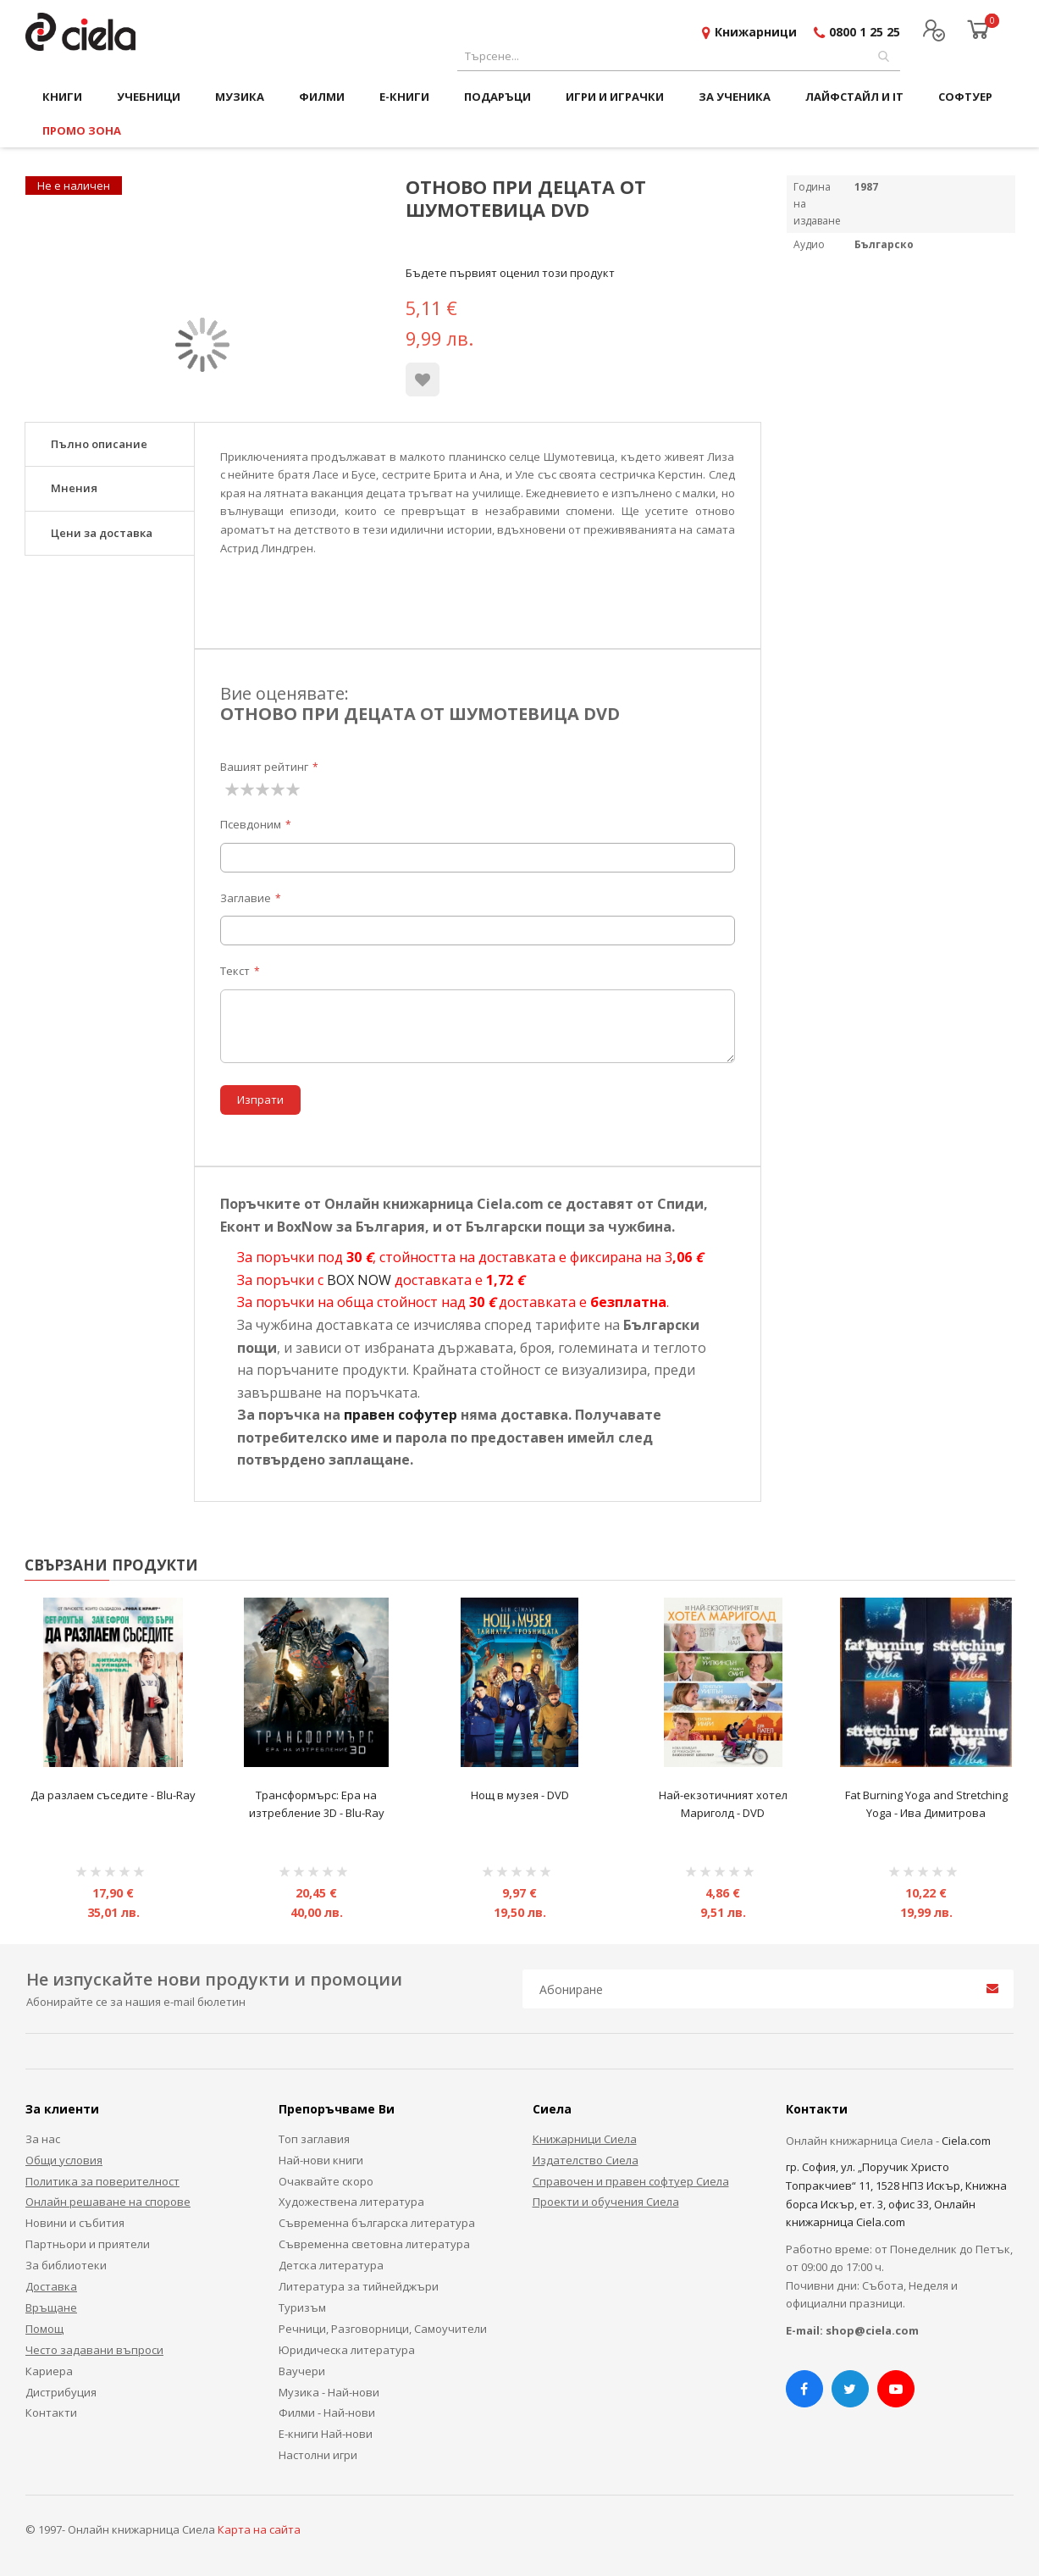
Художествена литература (351, 2201)
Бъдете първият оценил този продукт (510, 272)
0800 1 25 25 (864, 32)
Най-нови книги (321, 2160)
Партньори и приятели (87, 2244)
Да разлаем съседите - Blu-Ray (113, 1795)
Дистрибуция (61, 2392)
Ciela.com (966, 2140)
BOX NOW (359, 1280)
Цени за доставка (101, 532)
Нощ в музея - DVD (520, 1795)
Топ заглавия (314, 2139)
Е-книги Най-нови (326, 2433)
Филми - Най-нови (327, 2412)
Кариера (49, 2371)
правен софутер (400, 1414)
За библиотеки (66, 2265)
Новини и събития (74, 2222)
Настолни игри (318, 2454)
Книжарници (756, 32)
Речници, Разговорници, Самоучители (383, 2328)
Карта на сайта (259, 2529)
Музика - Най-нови (329, 2392)
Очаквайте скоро (326, 2181)
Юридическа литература (347, 2349)
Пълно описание (99, 443)
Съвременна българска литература (377, 2222)
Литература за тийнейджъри (359, 2286)
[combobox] (678, 56)
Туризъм (302, 2307)
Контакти (51, 2412)
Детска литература (331, 2265)
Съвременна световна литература (374, 2244)
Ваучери (302, 2371)
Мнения (74, 488)
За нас (42, 2139)
